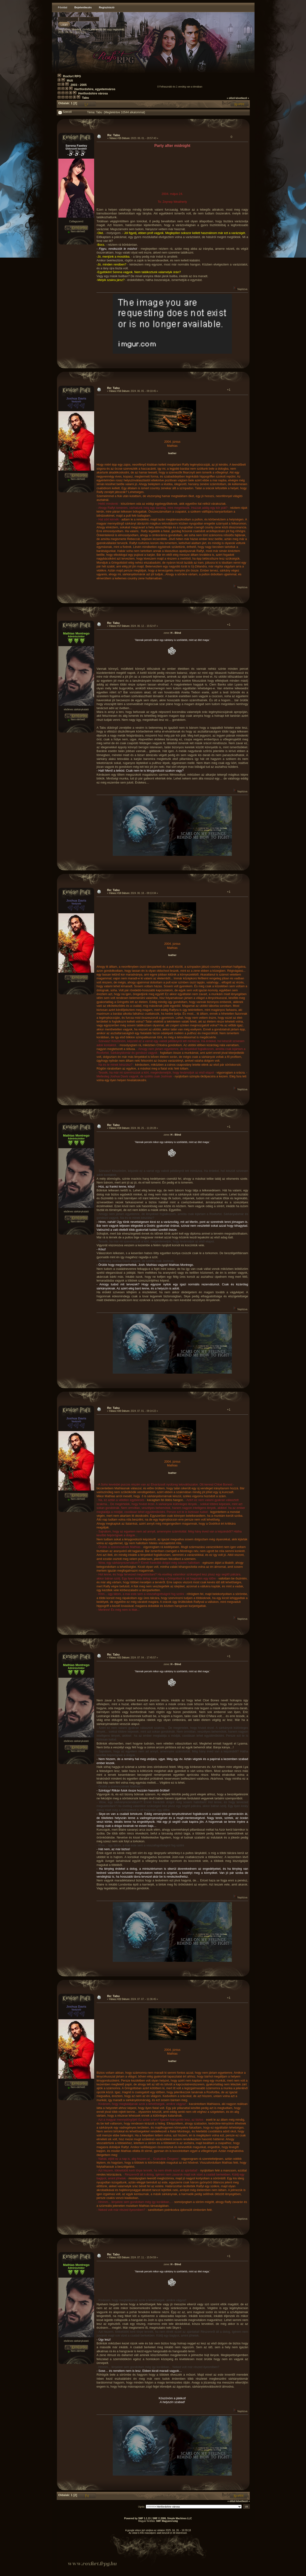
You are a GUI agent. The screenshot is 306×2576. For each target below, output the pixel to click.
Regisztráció (106, 7)
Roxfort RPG (72, 76)
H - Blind (175, 632)
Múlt (70, 80)
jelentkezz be (98, 29)
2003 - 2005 (79, 85)
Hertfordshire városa (93, 93)
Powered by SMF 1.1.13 (137, 2518)
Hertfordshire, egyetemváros (94, 89)
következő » (242, 98)
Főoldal (62, 7)
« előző (231, 98)
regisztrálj (118, 29)
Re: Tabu (113, 135)
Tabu (85, 97)
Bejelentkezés (83, 7)
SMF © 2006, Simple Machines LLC (172, 2518)
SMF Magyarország (167, 2521)
